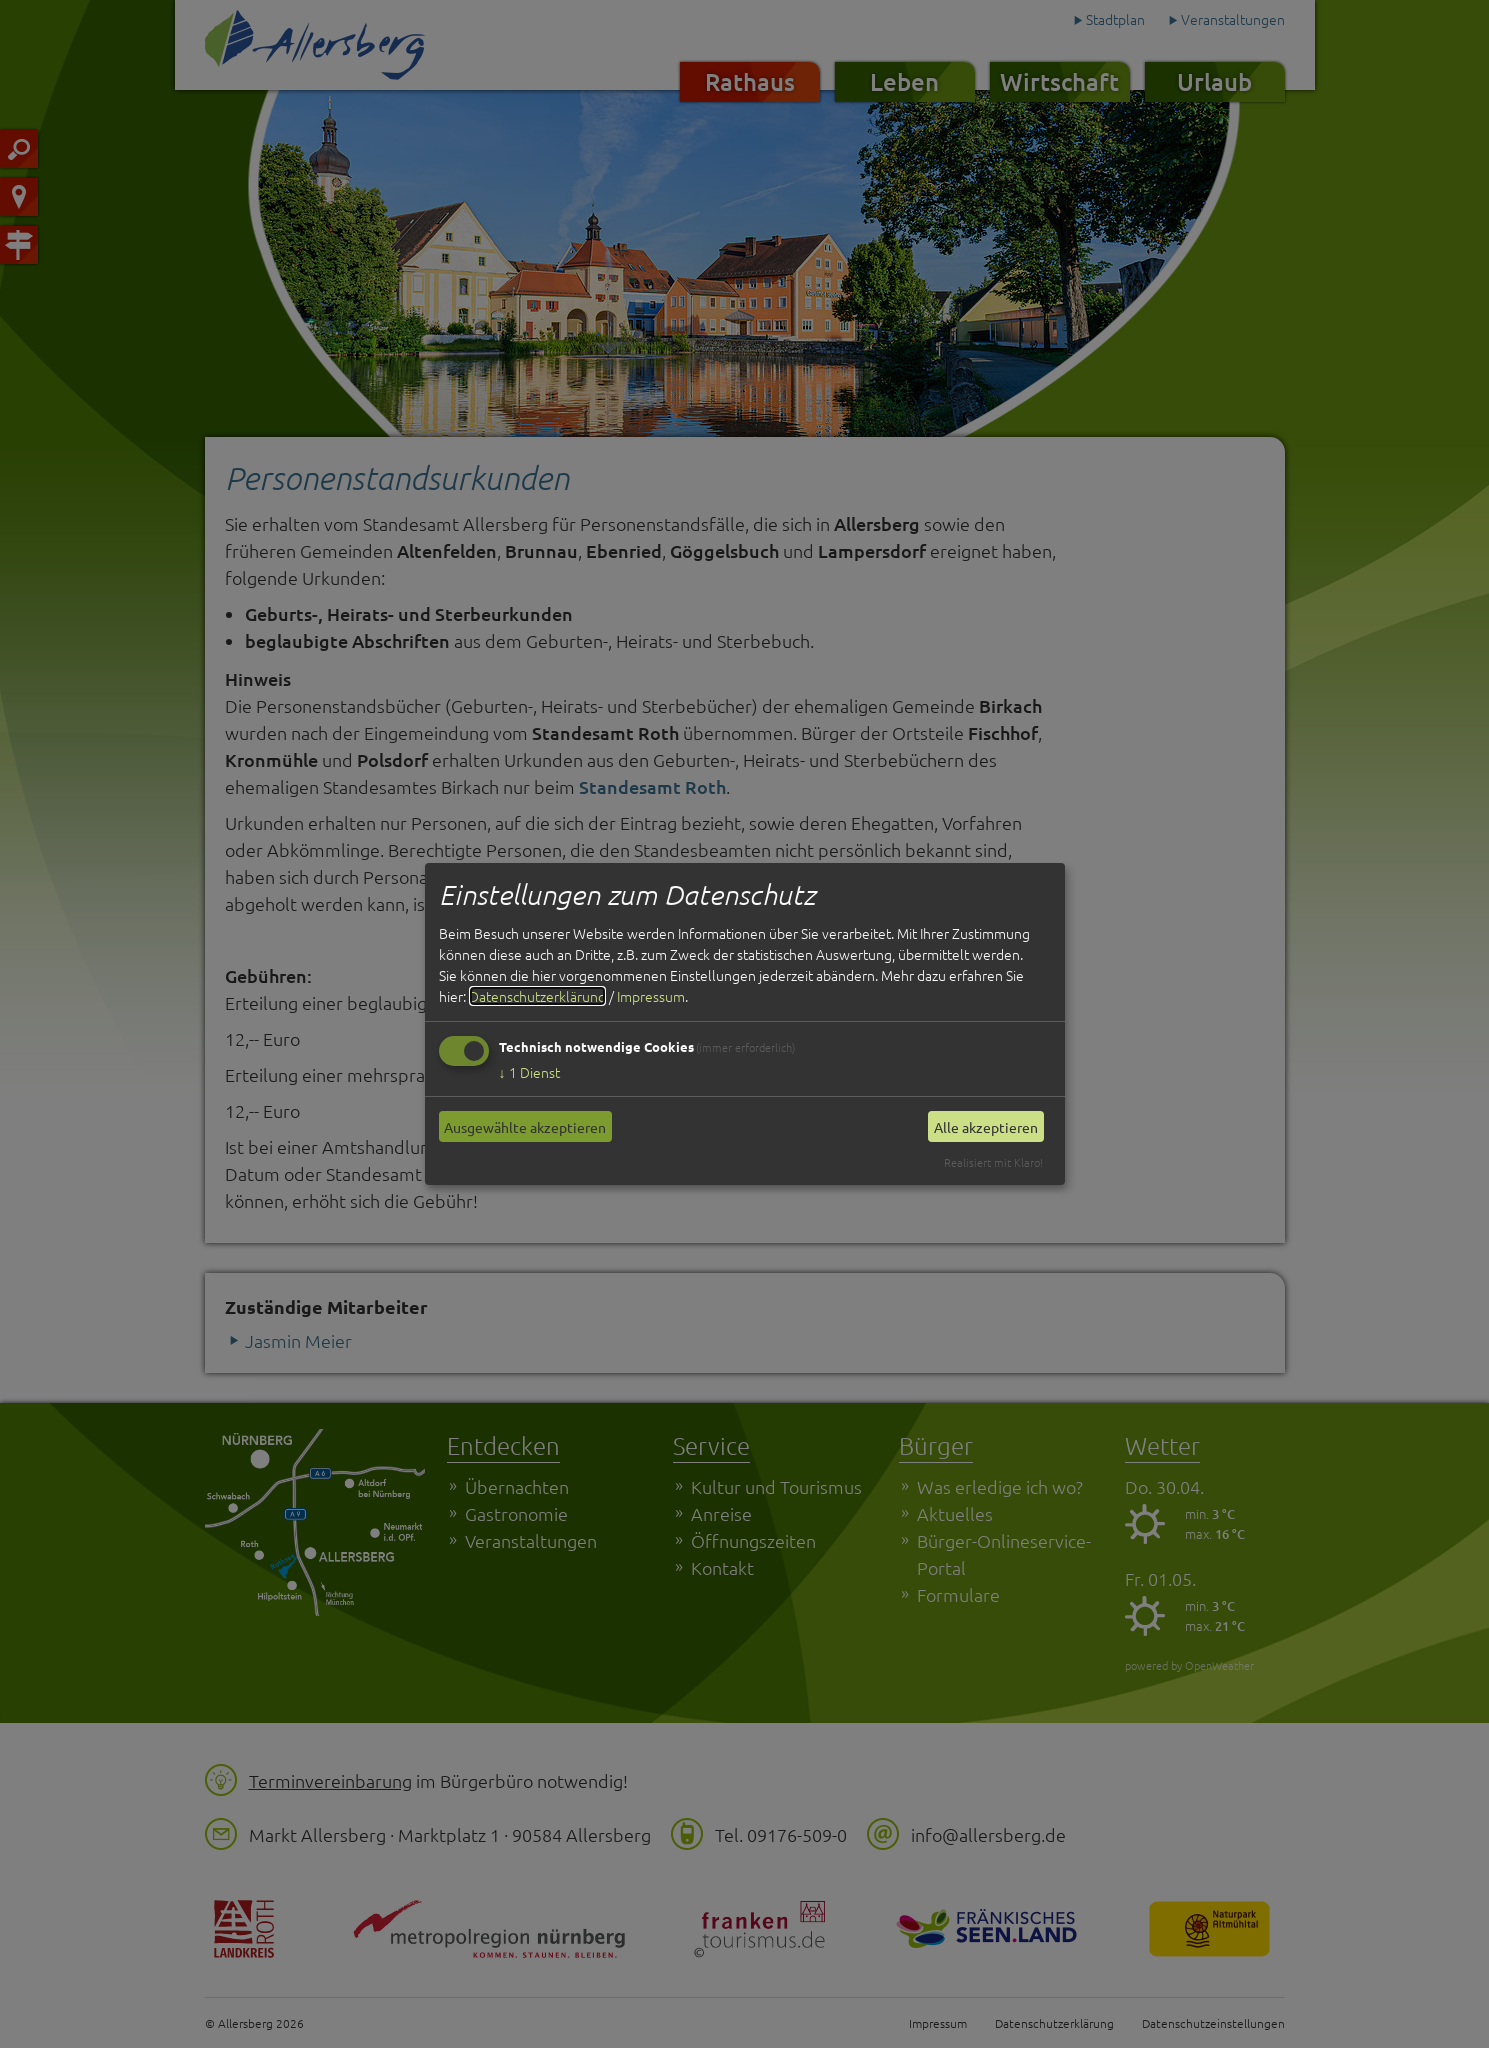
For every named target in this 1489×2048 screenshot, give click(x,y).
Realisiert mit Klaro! (993, 1162)
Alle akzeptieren (986, 1127)
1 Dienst (529, 1072)
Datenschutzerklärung (537, 996)
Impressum (651, 996)
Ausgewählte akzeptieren (525, 1127)
